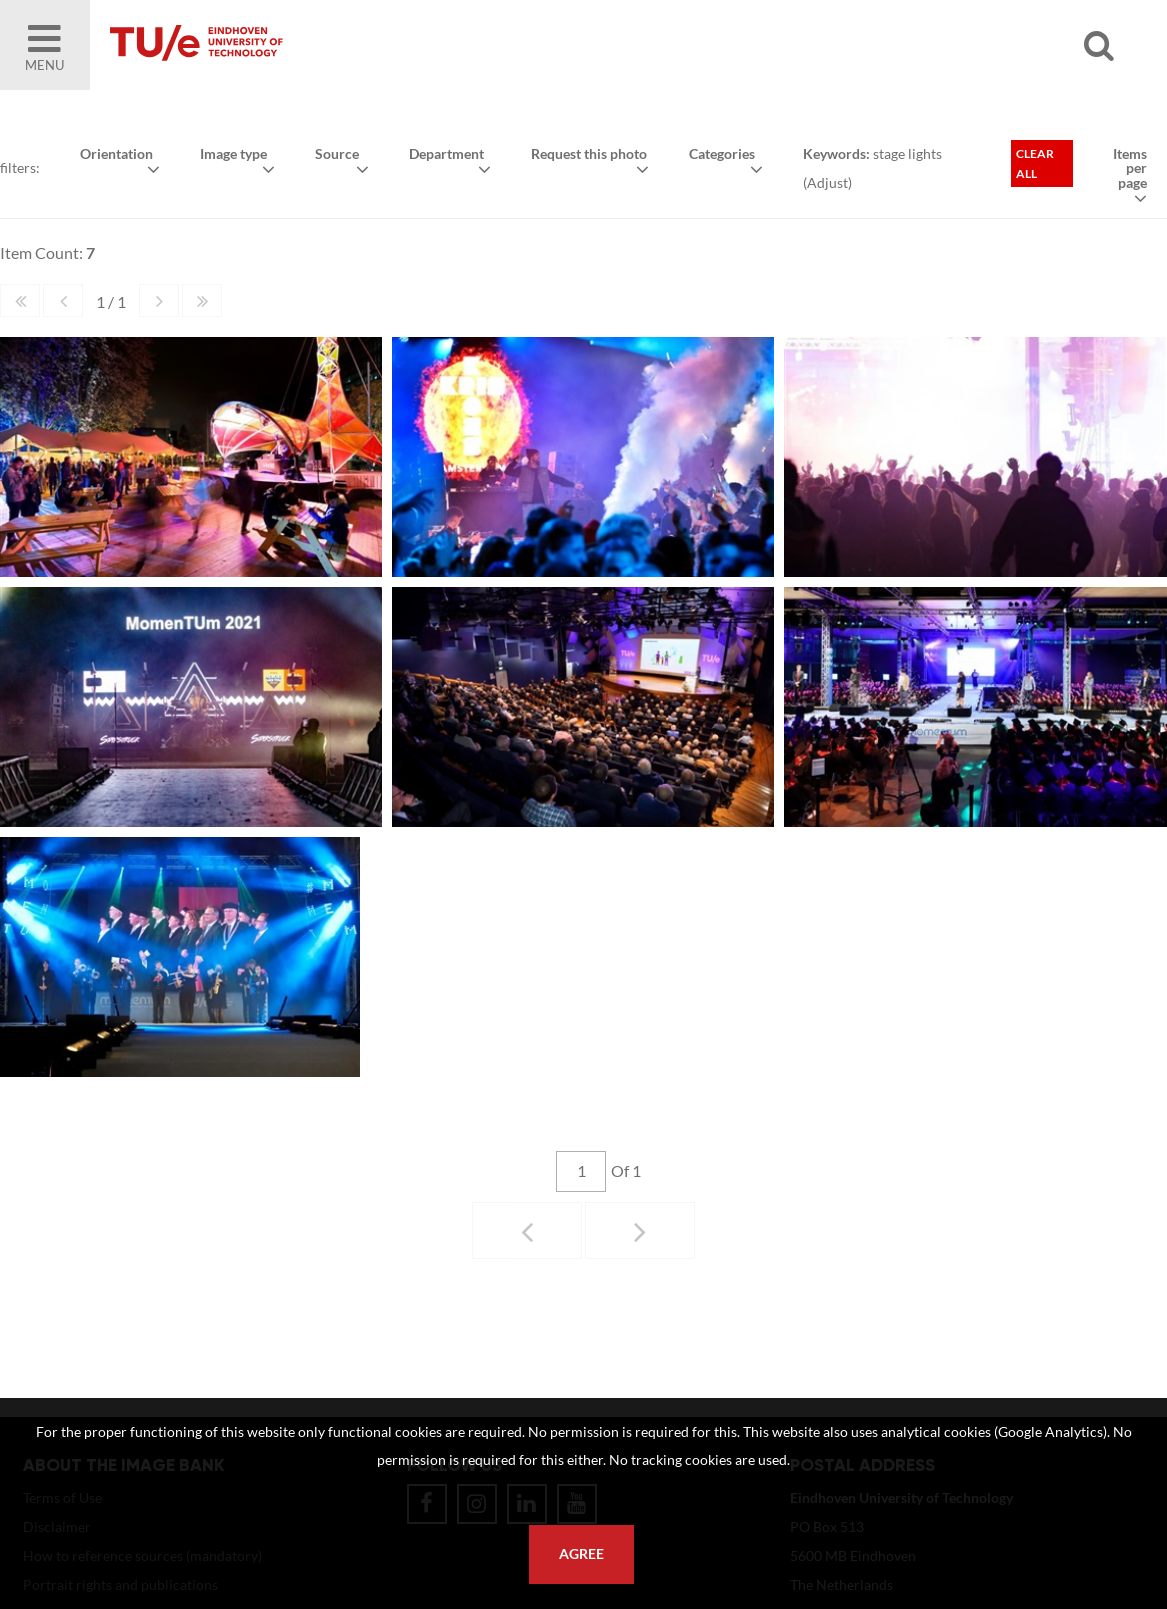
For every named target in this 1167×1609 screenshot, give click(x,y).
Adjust (827, 182)
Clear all (1035, 163)
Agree (581, 1554)
